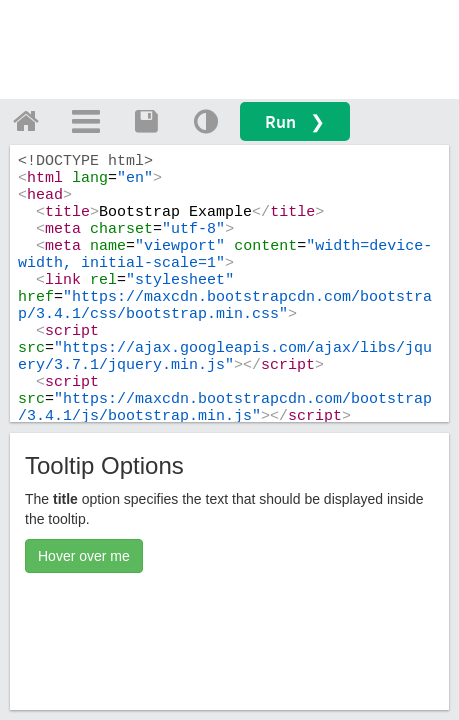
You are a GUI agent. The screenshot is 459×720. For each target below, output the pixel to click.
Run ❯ (295, 121)
